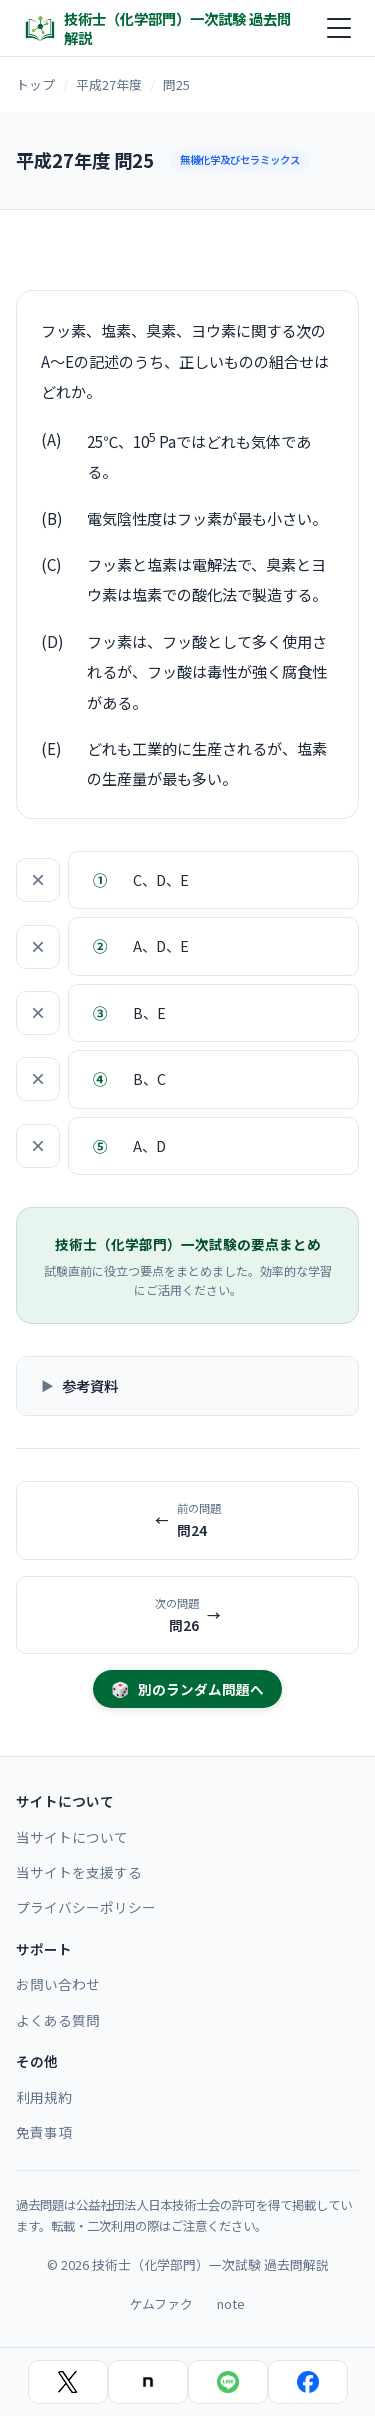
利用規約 (44, 2097)
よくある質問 (58, 2020)
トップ (35, 84)
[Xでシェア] (68, 2382)
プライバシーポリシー (86, 1907)
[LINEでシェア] (228, 2382)
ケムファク (161, 2303)
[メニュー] (339, 28)
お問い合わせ (58, 1984)
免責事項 (44, 2132)
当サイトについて (72, 1837)
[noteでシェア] (148, 2382)
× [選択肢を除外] (38, 879)
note (231, 2303)
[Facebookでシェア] (308, 2382)
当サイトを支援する (79, 1872)
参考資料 (90, 1385)
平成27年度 (109, 84)
